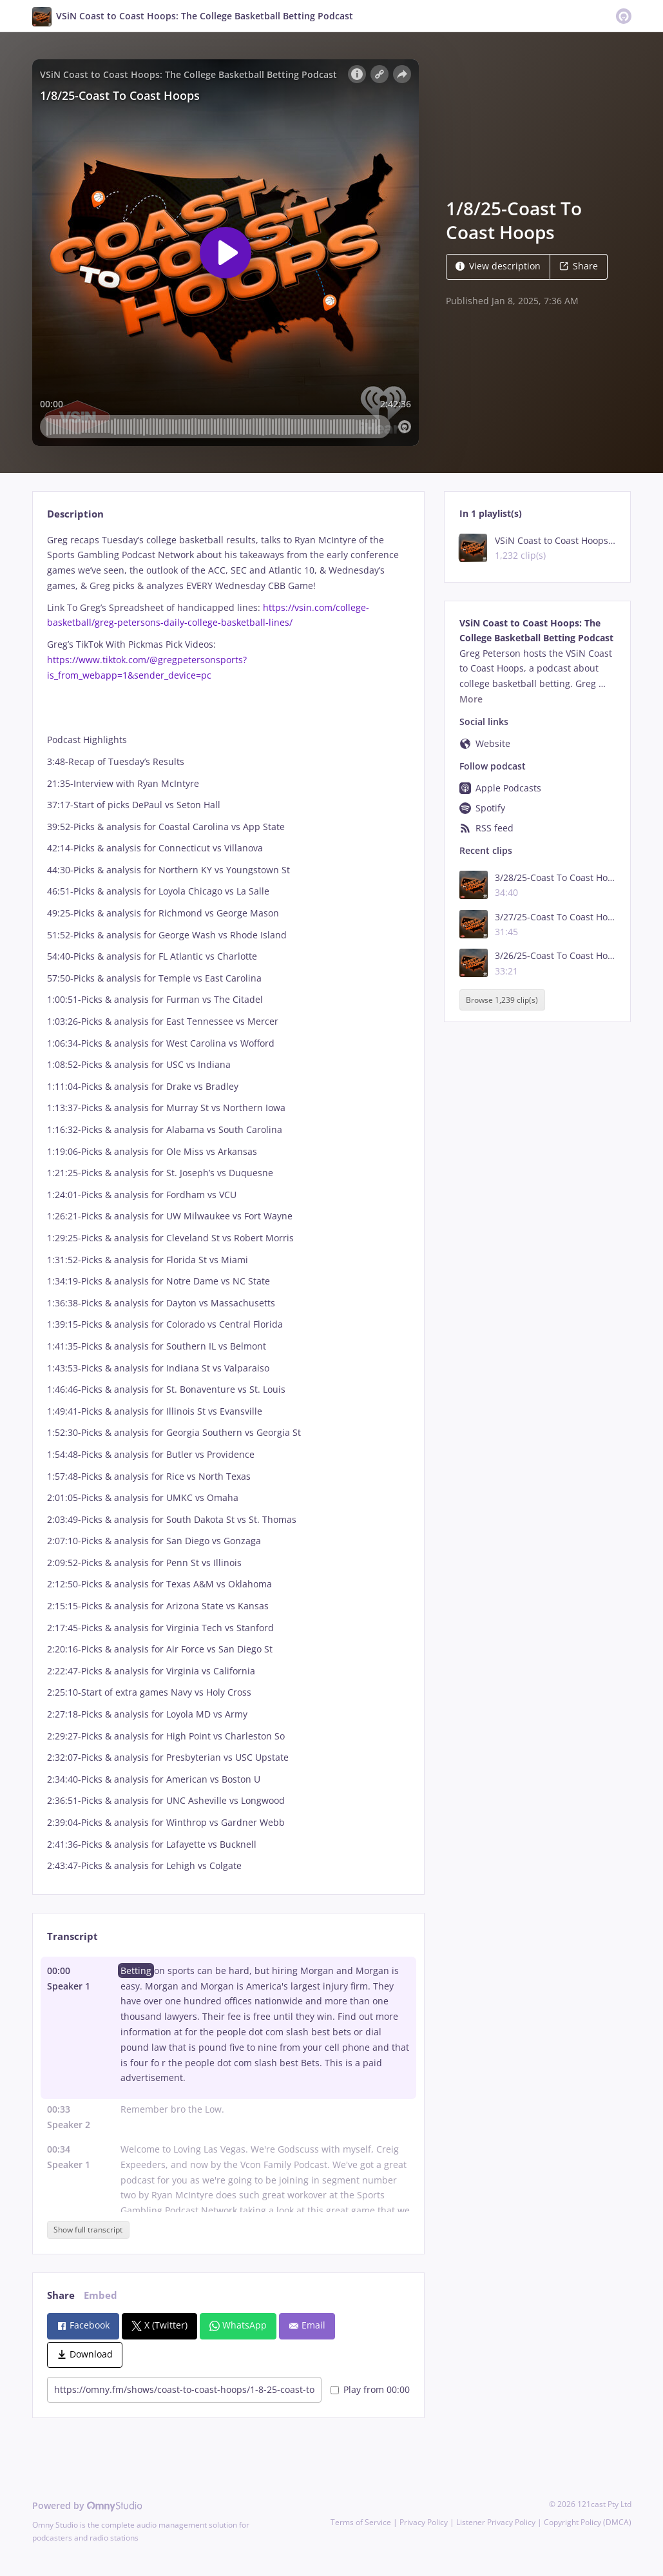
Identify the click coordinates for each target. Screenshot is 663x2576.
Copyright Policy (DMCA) (587, 2522)
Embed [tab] (100, 2295)
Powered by (87, 2505)
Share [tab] (61, 2295)
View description (498, 266)
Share (578, 266)
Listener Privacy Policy (495, 2522)
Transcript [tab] (72, 1936)
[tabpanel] (228, 1203)
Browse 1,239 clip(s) (502, 999)
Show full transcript (87, 2229)
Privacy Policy (423, 2522)
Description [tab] (75, 514)
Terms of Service (361, 2522)
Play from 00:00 (370, 2389)
